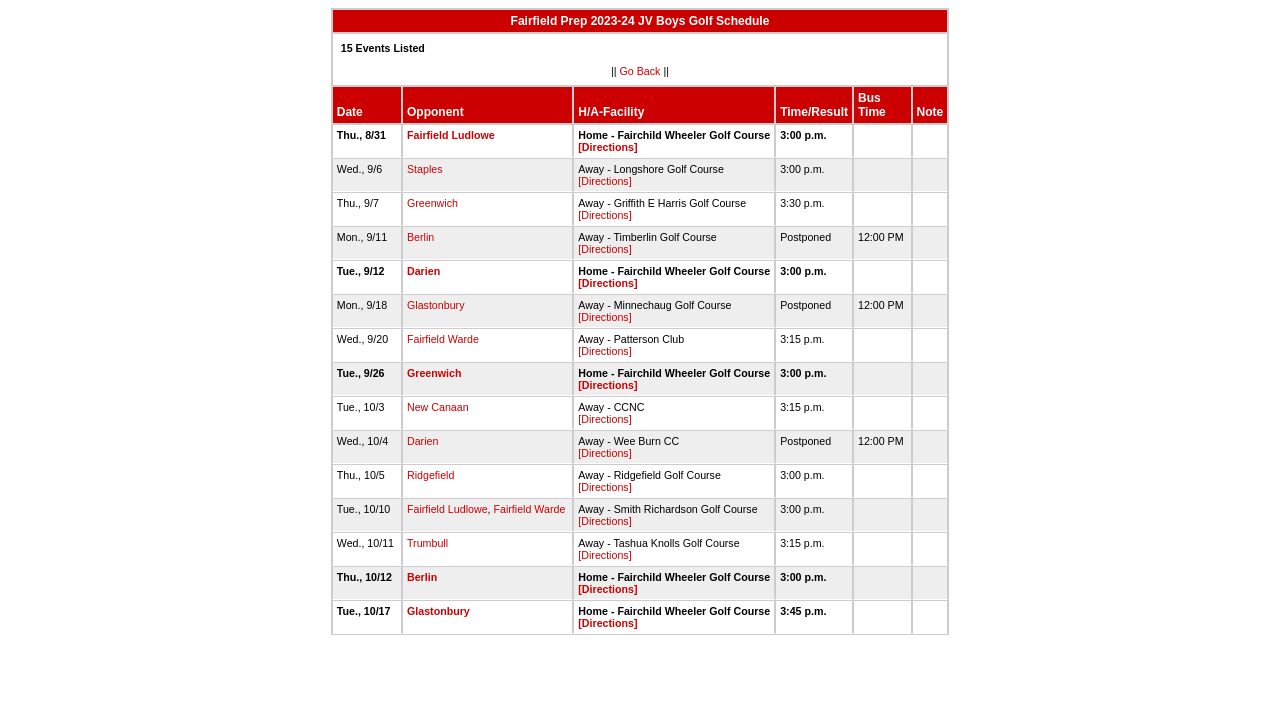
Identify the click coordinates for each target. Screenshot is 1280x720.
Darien (423, 271)
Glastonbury (435, 305)
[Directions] (607, 147)
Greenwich (432, 203)
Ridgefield (430, 475)
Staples (425, 169)
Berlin (420, 237)
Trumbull (427, 543)
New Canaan (438, 407)
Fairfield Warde (443, 339)
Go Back (640, 71)
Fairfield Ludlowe (451, 135)
